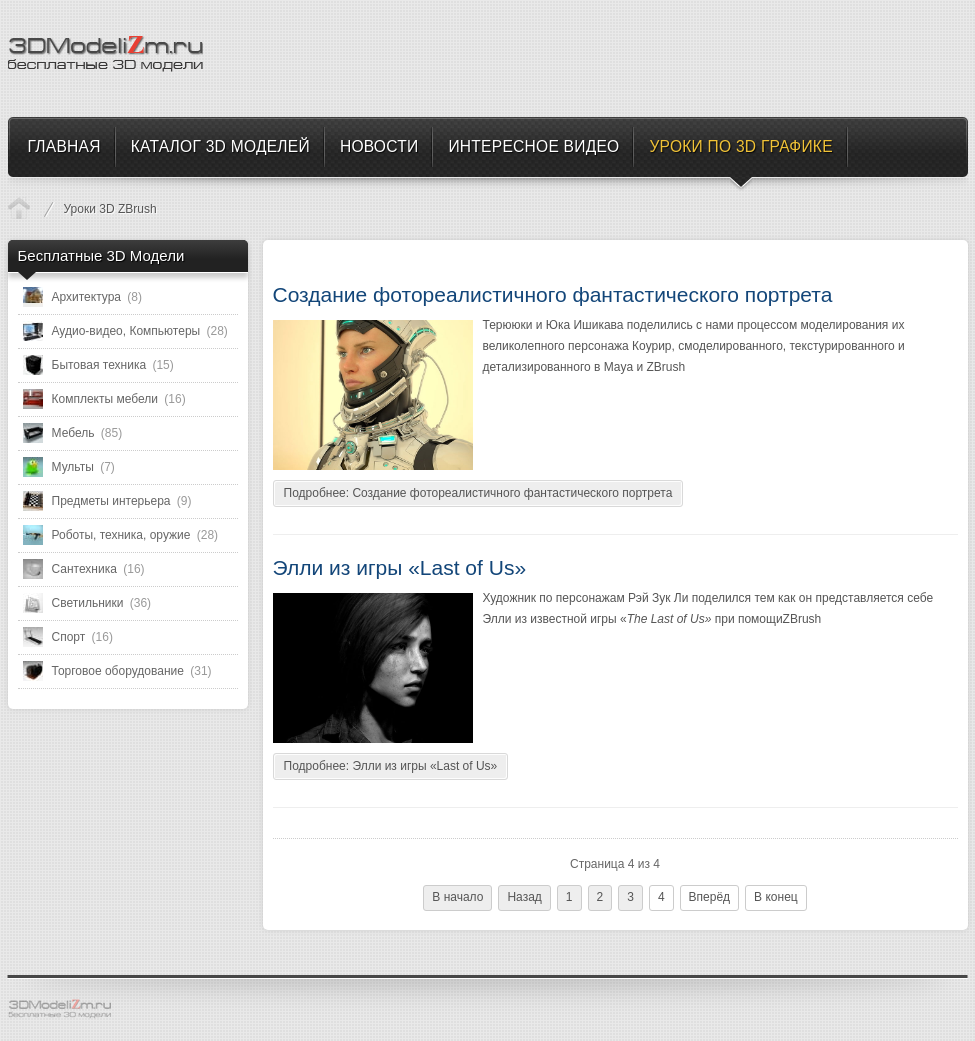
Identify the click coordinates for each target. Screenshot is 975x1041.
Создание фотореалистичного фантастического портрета (553, 294)
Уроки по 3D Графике (19, 208)
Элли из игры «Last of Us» (400, 567)
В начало (457, 897)
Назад (524, 897)
